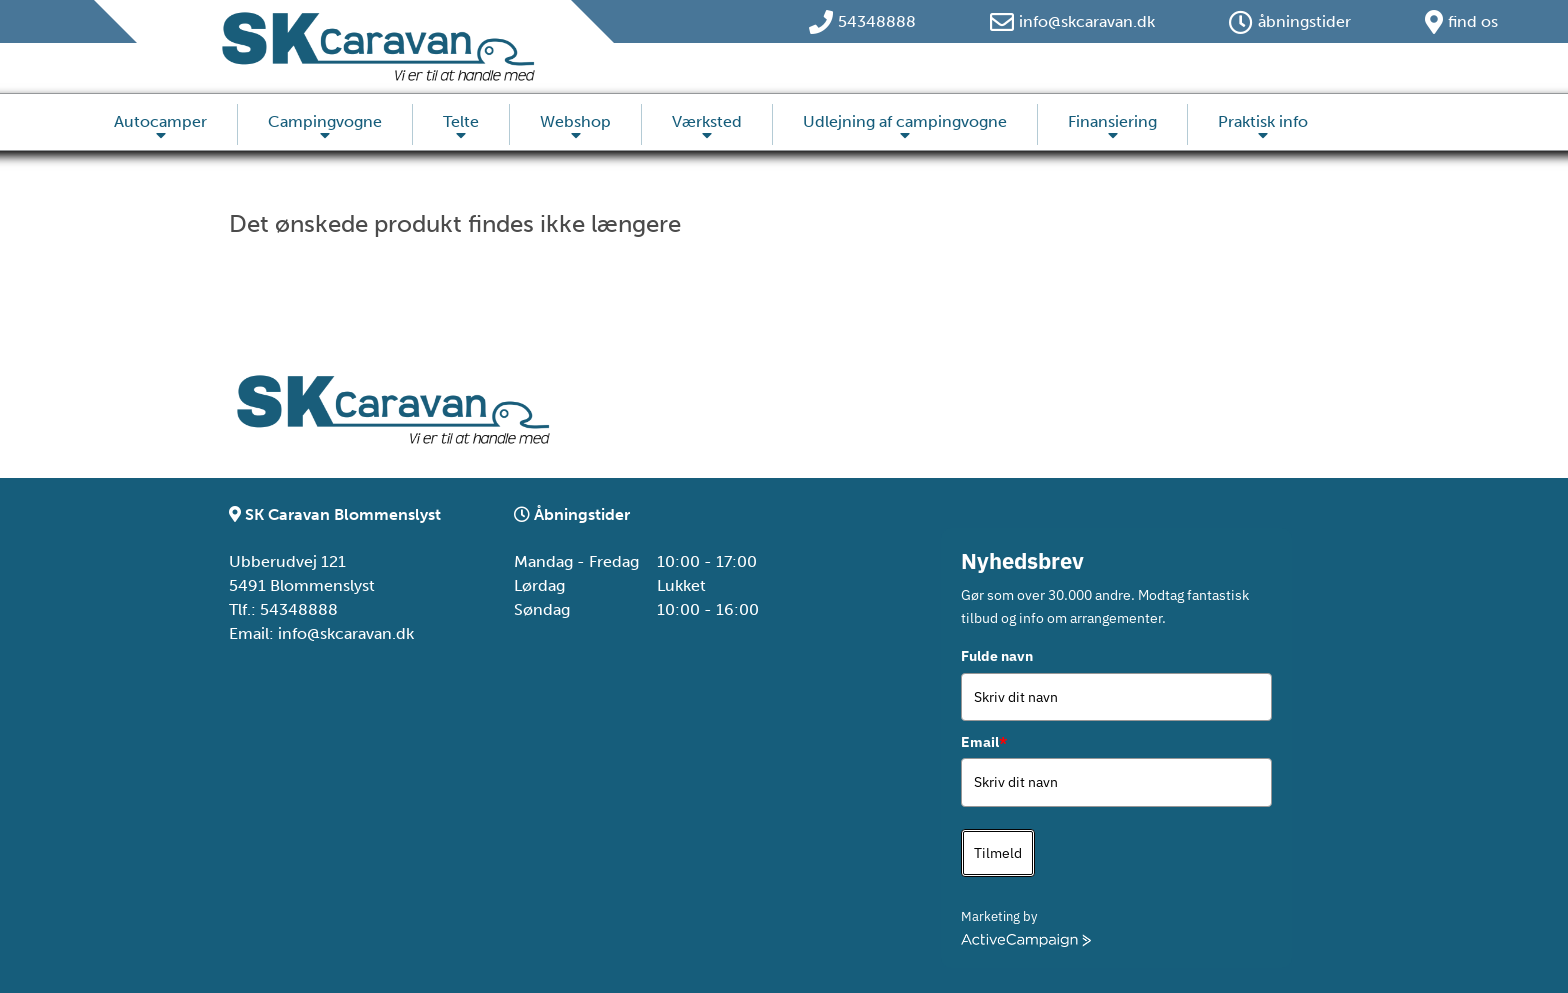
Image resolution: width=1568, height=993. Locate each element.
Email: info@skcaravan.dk (321, 633)
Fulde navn (997, 656)
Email (984, 742)
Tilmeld (998, 853)
